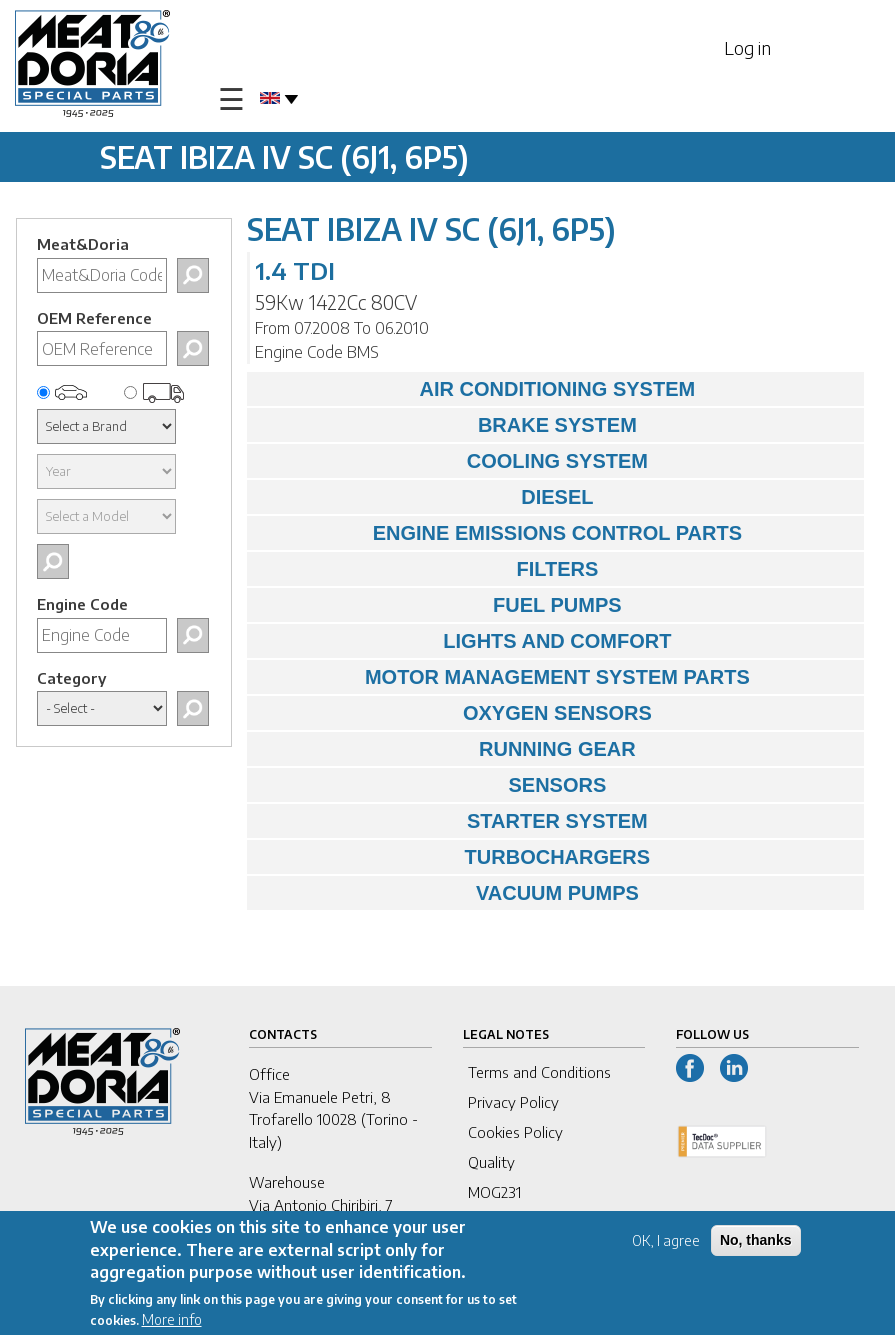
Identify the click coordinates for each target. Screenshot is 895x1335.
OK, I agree (666, 1244)
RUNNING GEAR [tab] (446, 749)
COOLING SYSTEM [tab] (452, 461)
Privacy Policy (513, 1102)
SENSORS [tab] (432, 785)
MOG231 (494, 1192)
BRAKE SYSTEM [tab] (447, 425)
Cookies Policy (515, 1132)
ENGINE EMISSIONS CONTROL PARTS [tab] (499, 533)
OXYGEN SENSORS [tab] (454, 713)
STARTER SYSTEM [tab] (452, 821)
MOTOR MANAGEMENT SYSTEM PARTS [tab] (503, 677)
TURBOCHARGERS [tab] (453, 857)
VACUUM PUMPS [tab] (448, 893)
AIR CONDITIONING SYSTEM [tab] (476, 389)
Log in (747, 47)
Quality (491, 1162)
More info (172, 1324)
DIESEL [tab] (425, 497)
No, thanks (756, 1244)
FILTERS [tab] (428, 569)
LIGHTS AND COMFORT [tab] (464, 641)
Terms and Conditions (539, 1072)
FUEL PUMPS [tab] (439, 605)
